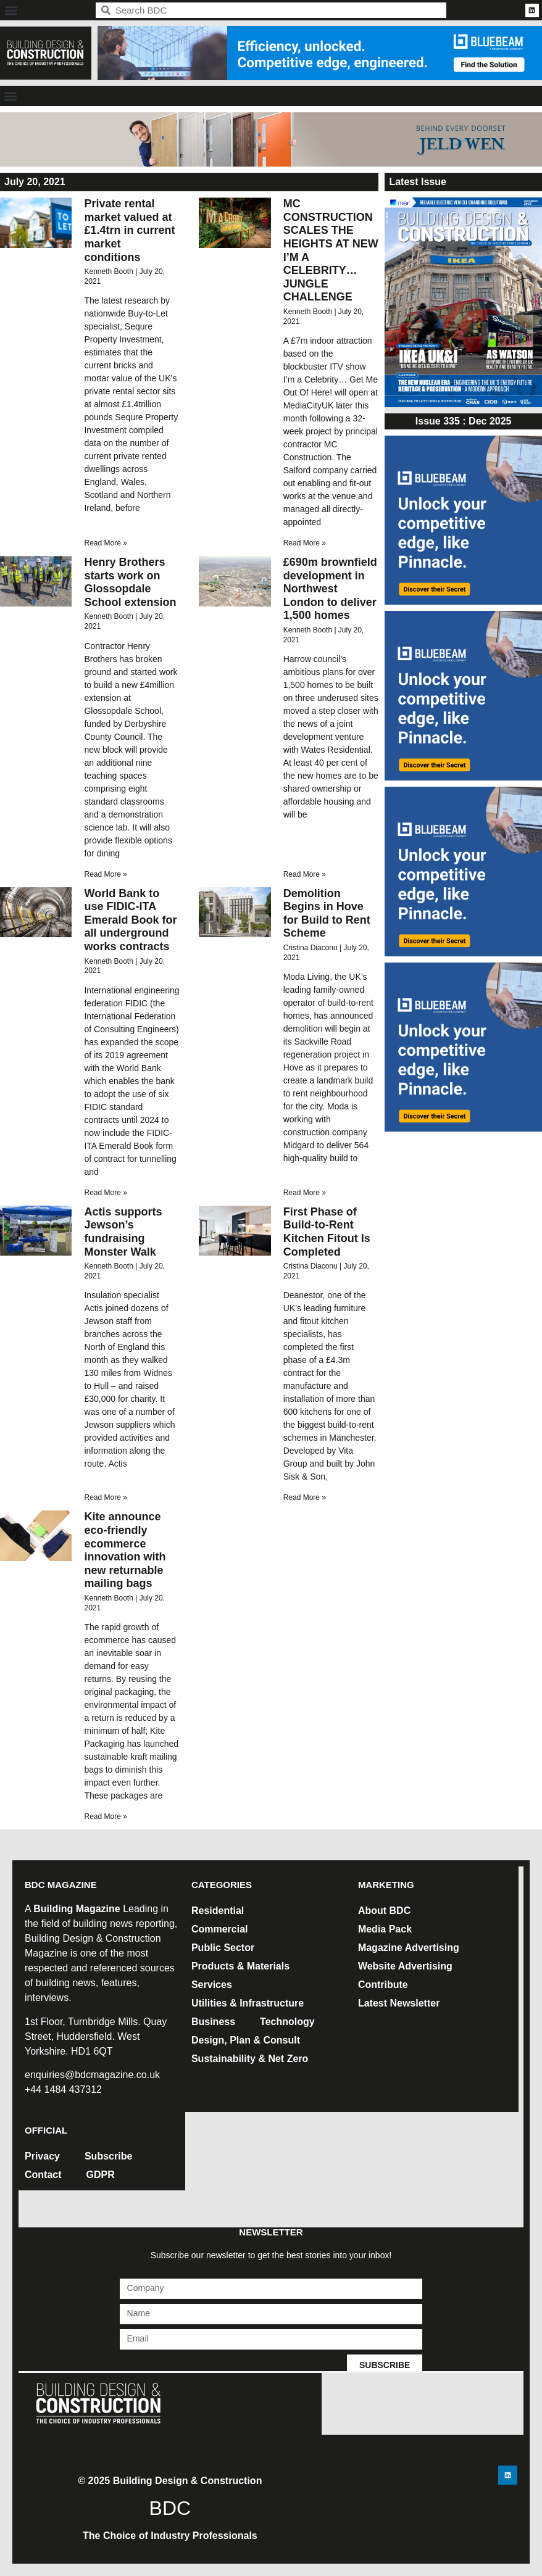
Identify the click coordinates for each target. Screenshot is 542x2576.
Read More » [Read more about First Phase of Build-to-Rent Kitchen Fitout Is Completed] (304, 1497)
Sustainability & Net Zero (249, 2058)
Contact (43, 2174)
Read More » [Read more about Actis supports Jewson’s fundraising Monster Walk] (105, 1497)
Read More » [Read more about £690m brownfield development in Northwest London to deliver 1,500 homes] (304, 874)
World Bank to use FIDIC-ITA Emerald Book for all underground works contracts (130, 920)
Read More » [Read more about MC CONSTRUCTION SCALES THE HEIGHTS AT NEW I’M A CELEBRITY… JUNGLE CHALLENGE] (304, 543)
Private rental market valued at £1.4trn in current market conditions (129, 230)
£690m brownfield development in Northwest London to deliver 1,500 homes (330, 588)
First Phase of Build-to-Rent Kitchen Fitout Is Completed (326, 1232)
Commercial (219, 1929)
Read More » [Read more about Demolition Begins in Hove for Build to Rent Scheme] (304, 1192)
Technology (287, 2021)
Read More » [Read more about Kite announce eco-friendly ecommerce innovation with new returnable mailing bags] (105, 1816)
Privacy (42, 2156)
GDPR (100, 2174)
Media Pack (385, 1929)
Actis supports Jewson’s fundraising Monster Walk (123, 1232)
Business (213, 2021)
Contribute (383, 1984)
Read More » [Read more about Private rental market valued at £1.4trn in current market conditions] (105, 543)
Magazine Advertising (408, 1947)
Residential (217, 1910)
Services (211, 1984)
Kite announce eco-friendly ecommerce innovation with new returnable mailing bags (124, 1549)
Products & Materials (240, 1966)
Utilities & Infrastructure (247, 2003)
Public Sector (222, 1947)
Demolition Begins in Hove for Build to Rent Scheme (326, 913)
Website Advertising (405, 1966)
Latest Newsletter (399, 2003)
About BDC (384, 1910)
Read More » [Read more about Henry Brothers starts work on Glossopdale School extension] (105, 874)
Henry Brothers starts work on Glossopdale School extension (130, 582)
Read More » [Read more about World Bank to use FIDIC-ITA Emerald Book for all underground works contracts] (105, 1192)
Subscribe (108, 2156)
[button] (11, 10)
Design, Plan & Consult (245, 2040)
